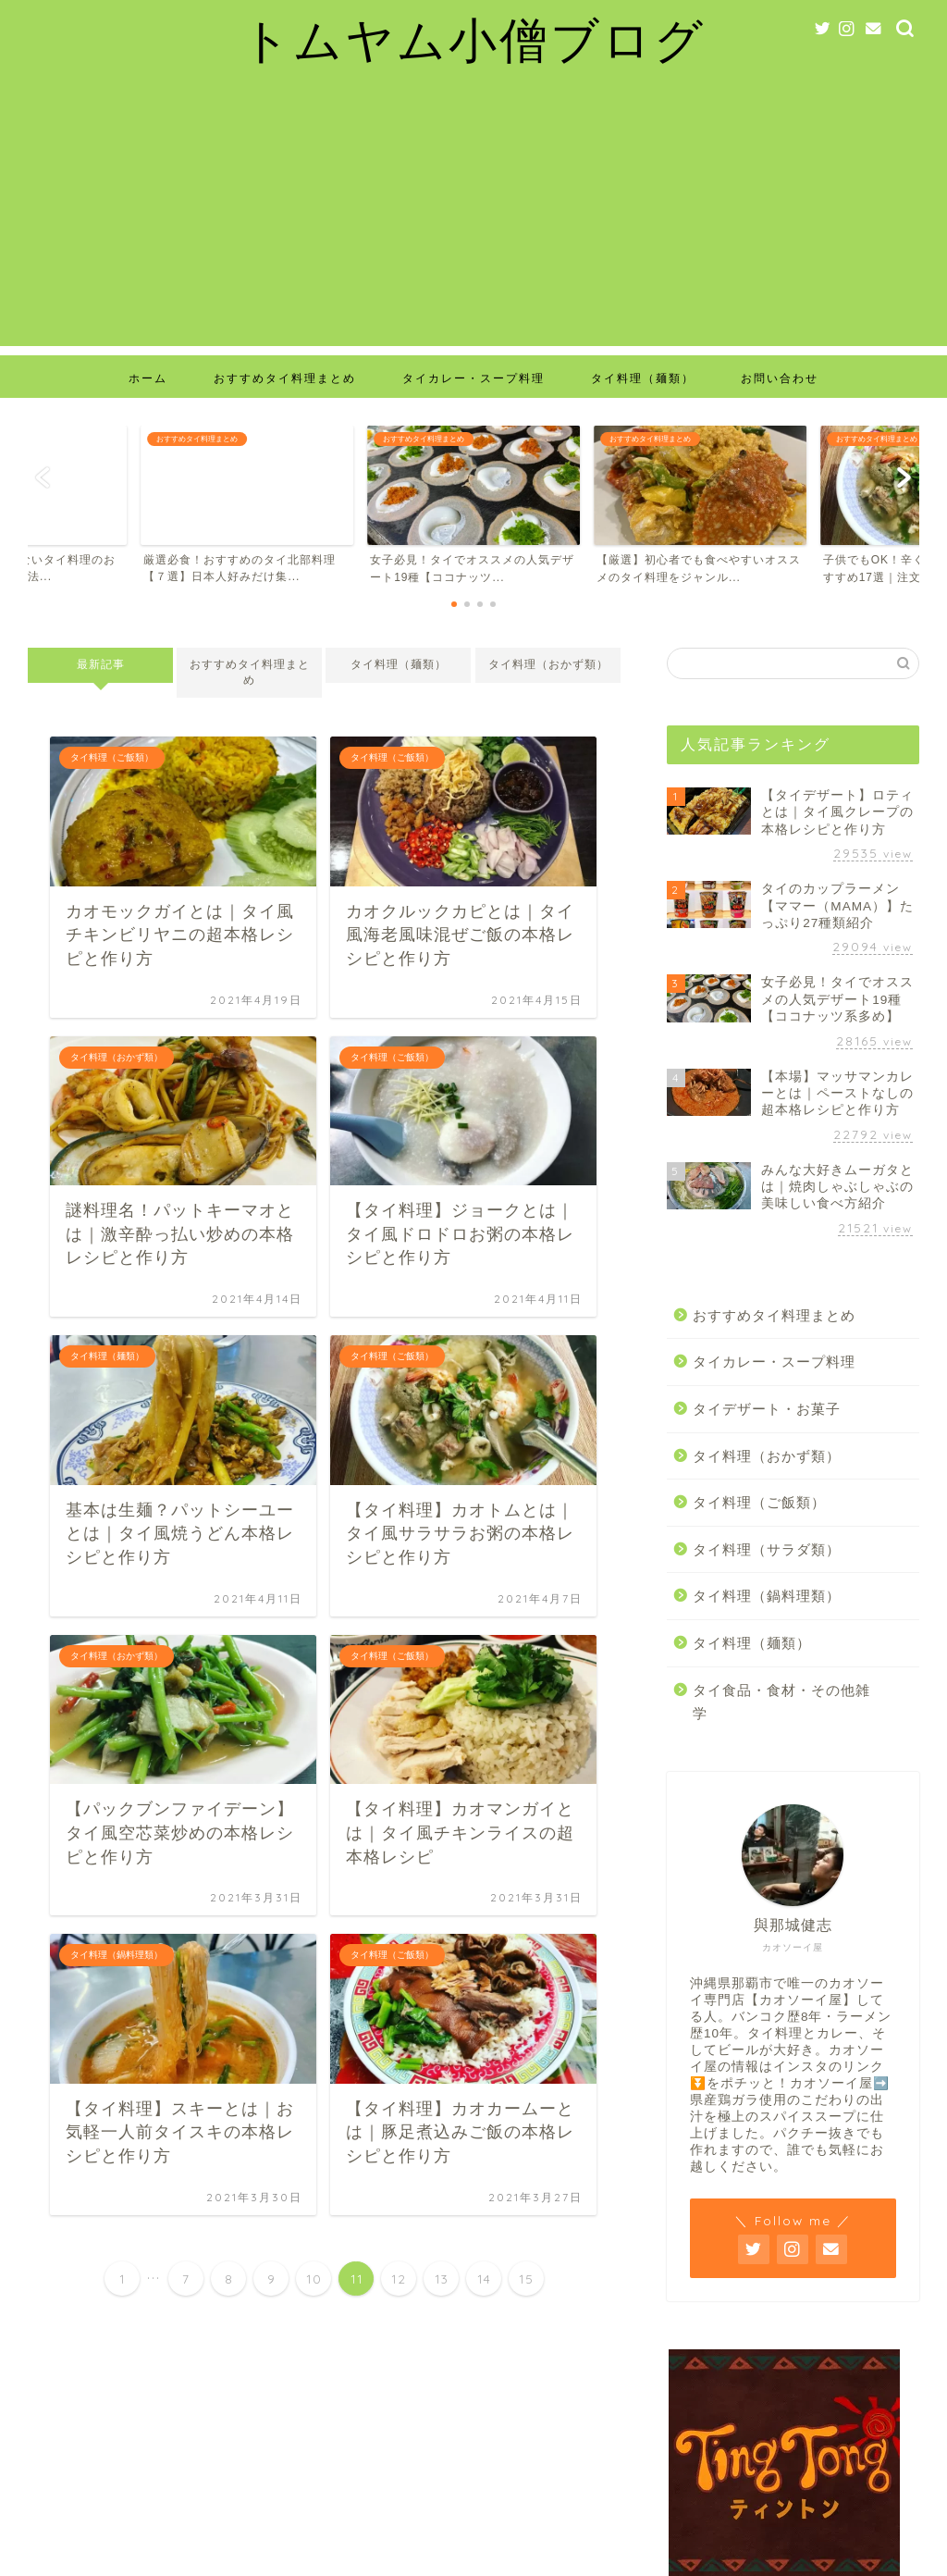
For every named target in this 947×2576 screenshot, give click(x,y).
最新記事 (101, 664)
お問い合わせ (779, 378)
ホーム (148, 378)
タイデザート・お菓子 (767, 1409)
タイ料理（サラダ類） (767, 1549)
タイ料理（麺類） (643, 378)
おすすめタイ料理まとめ (285, 378)
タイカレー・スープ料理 (473, 378)
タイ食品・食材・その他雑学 (781, 1702)
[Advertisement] (473, 216)
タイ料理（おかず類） (547, 664)
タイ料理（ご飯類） (759, 1502)
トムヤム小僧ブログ (473, 39)
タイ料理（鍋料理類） (767, 1596)
